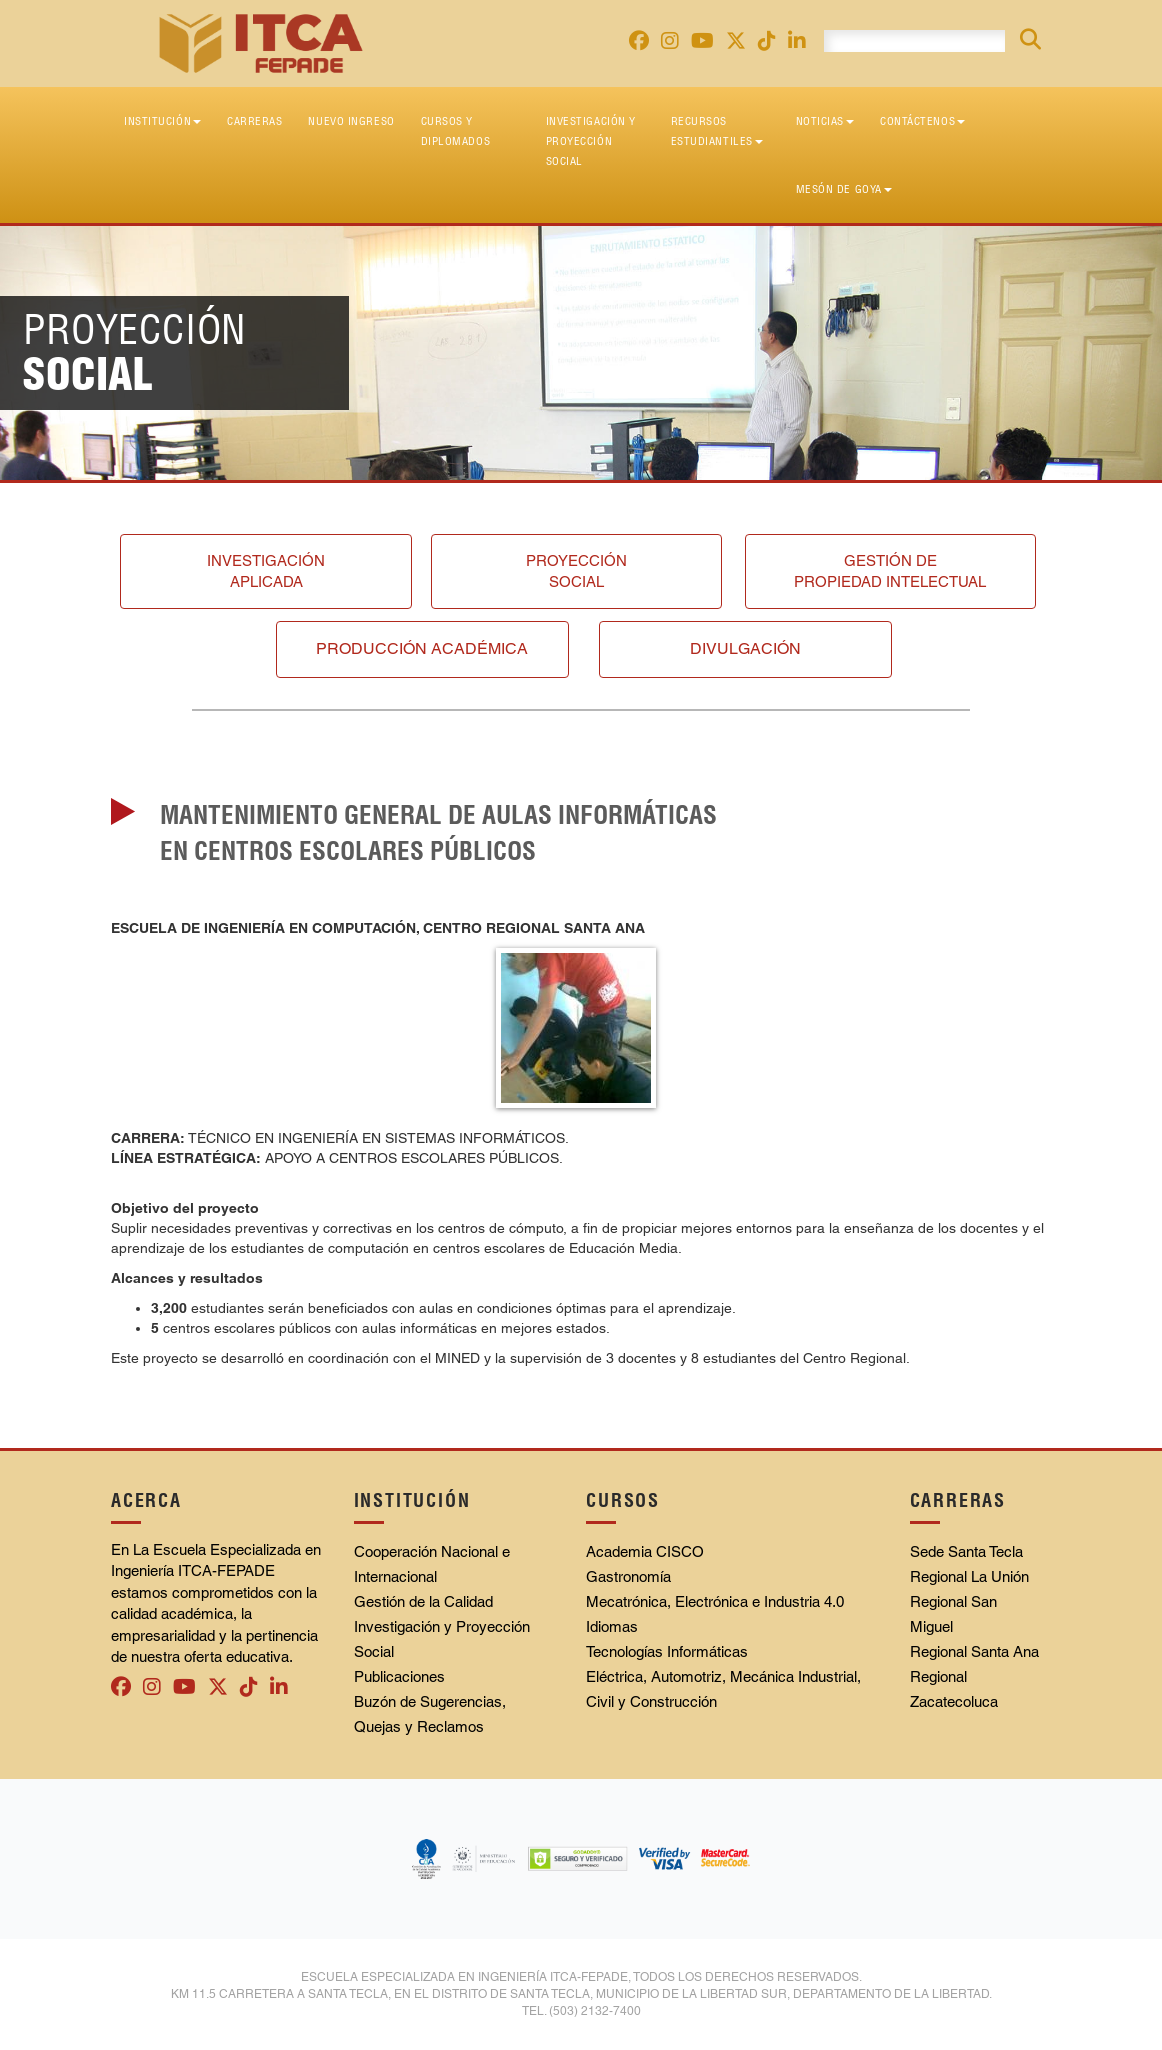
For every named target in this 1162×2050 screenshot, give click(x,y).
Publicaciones (399, 1676)
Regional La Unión (969, 1576)
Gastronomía (628, 1576)
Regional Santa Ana (974, 1651)
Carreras (254, 121)
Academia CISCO (645, 1551)
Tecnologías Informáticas (667, 1651)
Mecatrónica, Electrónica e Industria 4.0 (715, 1601)
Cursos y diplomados (456, 131)
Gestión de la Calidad (423, 1601)
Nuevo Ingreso (351, 121)
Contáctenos (922, 121)
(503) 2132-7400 (595, 2011)
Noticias (825, 121)
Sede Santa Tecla (966, 1551)
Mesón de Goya (844, 189)
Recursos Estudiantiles (717, 131)
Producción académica (422, 648)
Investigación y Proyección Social (591, 141)
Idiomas (612, 1626)
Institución (162, 121)
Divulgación (745, 648)
